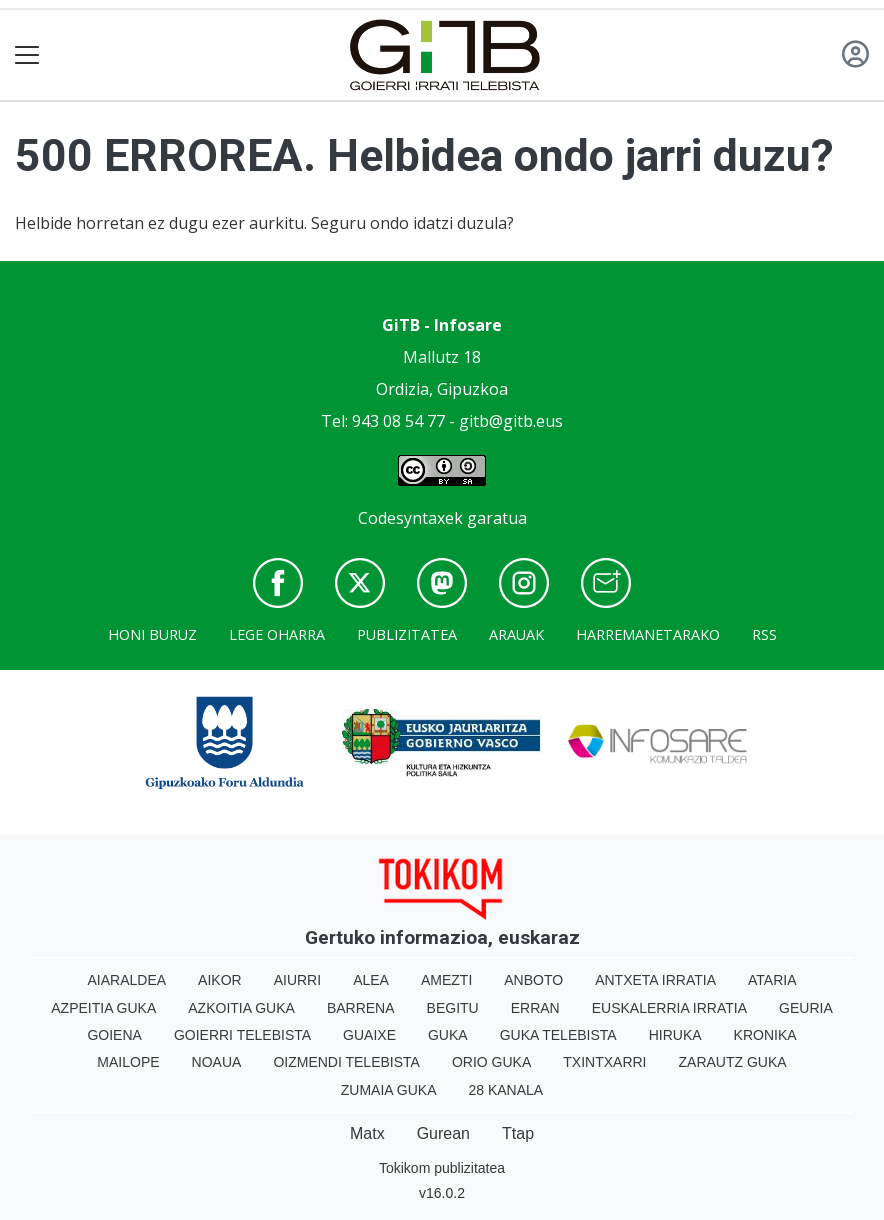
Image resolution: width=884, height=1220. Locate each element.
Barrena (361, 1008)
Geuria (806, 1008)
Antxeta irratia (655, 980)
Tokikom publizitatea (442, 1168)
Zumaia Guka (389, 1090)
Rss (764, 634)
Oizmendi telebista (346, 1062)
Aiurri (297, 980)
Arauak (516, 634)
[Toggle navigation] (27, 55)
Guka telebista (558, 1035)
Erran (535, 1008)
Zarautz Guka (733, 1062)
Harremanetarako (648, 634)
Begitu (453, 1008)
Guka (448, 1035)
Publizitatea (407, 634)
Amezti (446, 980)
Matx (367, 1133)
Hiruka (675, 1035)
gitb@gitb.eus (511, 421)
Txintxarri (604, 1062)
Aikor (220, 980)
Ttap (518, 1133)
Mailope (128, 1062)
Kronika (765, 1035)
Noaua (217, 1062)
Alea (371, 980)
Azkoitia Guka (241, 1008)
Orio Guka (491, 1062)
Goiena (114, 1035)
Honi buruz (152, 634)
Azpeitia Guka (103, 1008)
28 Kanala (505, 1090)
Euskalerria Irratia (669, 1008)
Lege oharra (277, 634)
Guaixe (369, 1035)
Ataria (772, 980)
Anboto (533, 980)
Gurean (443, 1133)
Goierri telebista (242, 1035)
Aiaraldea (127, 980)
